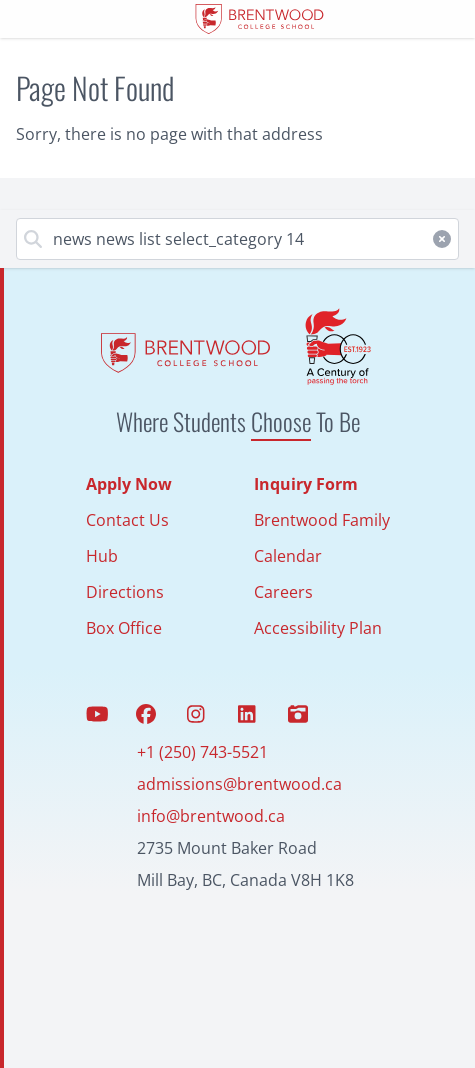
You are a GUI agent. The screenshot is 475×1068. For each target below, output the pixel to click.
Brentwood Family (322, 520)
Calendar (288, 556)
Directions (125, 592)
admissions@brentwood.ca (239, 784)
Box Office (124, 628)
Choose (281, 421)
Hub (102, 556)
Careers (283, 592)
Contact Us (127, 520)
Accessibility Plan (318, 628)
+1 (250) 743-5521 (202, 752)
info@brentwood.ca (211, 816)
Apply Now (129, 484)
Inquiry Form (306, 484)
